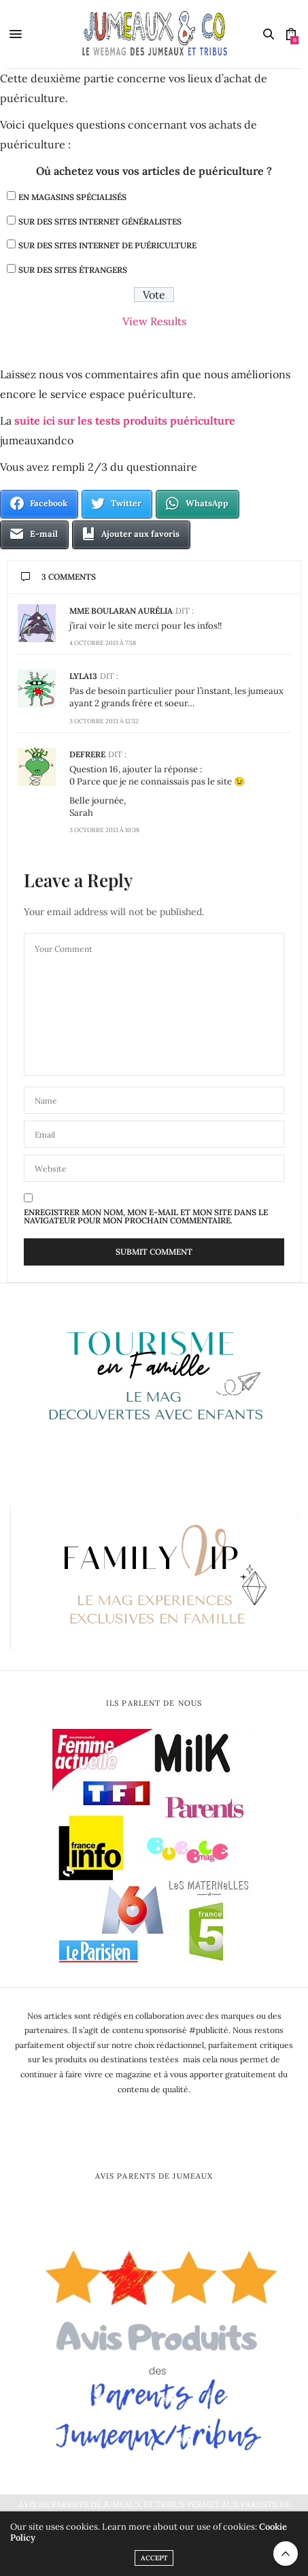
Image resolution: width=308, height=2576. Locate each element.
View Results (154, 321)
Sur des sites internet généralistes (100, 221)
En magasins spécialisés (72, 197)
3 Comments (58, 577)
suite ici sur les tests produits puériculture (124, 420)
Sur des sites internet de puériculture (107, 245)
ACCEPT (154, 2558)
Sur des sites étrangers (72, 270)
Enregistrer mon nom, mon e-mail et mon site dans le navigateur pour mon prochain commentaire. (146, 1216)
